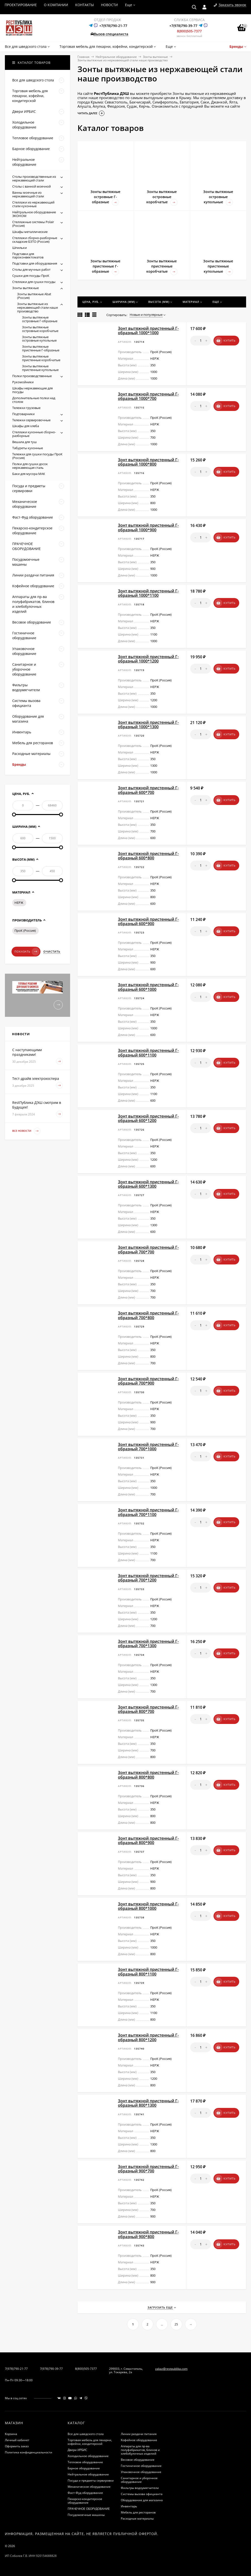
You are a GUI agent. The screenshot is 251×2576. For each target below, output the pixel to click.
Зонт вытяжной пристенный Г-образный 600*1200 (148, 1118)
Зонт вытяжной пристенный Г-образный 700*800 (148, 1315)
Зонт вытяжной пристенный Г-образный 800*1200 (148, 2037)
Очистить (51, 951)
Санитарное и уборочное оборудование (139, 2480)
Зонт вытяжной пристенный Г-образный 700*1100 (148, 1512)
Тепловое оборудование (85, 2462)
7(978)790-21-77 (16, 2369)
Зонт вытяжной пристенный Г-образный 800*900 (148, 1840)
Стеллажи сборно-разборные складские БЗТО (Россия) (34, 240)
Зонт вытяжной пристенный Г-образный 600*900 (148, 921)
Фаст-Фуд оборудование (85, 2493)
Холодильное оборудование (88, 2456)
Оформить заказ (17, 2446)
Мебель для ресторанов (138, 2512)
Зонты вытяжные (155, 57)
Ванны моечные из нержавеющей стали (28, 194)
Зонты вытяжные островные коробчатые (40, 329)
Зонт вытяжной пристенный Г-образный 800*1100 (148, 1972)
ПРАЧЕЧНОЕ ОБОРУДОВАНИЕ (89, 2509)
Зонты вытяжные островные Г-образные (39, 319)
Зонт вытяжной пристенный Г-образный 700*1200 (148, 1578)
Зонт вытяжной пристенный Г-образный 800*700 (148, 1709)
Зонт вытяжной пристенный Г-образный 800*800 (148, 1775)
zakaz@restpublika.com (171, 2369)
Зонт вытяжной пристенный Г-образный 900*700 (148, 2169)
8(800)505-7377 (189, 31)
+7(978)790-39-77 (183, 25)
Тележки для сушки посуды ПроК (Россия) (37, 456)
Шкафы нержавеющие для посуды (32, 390)
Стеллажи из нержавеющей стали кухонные (33, 204)
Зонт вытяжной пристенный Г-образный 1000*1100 (148, 593)
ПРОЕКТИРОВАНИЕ (21, 4)
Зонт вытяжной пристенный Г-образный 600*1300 (148, 1184)
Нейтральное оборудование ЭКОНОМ (34, 214)
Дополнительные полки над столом (33, 400)
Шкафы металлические (30, 232)
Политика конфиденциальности (28, 2452)
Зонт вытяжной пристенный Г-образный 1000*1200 (148, 659)
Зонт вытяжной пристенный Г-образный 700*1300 (148, 1643)
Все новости (26, 1131)
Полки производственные (32, 376)
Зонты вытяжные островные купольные (39, 339)
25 (176, 2324)
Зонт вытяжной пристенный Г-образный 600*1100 (148, 1053)
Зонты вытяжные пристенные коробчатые (41, 358)
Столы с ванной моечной (31, 186)
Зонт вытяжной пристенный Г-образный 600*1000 (148, 987)
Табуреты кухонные (27, 448)
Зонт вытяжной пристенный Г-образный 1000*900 (148, 527)
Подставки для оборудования (34, 263)
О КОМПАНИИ (56, 4)
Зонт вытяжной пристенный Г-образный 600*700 (148, 790)
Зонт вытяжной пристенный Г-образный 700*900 (148, 1381)
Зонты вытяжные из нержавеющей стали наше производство (37, 307)
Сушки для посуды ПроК (30, 275)
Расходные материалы (137, 2518)
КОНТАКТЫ (84, 4)
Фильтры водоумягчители (140, 2488)
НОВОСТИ (109, 4)
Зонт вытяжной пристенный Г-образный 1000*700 (148, 396)
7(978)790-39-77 (51, 2369)
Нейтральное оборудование (116, 57)
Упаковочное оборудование (141, 2472)
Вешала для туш (24, 442)
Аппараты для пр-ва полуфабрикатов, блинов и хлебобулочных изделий (140, 2450)
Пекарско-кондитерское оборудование (85, 2501)
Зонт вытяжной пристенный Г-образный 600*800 (148, 856)
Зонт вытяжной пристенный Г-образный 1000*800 (148, 462)
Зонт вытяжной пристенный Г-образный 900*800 (148, 2234)
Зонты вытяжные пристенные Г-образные (40, 348)
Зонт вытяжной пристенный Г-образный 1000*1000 (148, 330)
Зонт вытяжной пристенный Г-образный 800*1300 (148, 2103)
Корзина (11, 2434)
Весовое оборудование (137, 2460)
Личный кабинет (17, 2440)
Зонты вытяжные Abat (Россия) (34, 296)
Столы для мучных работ (31, 269)
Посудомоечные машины (86, 2515)
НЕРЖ (18, 902)
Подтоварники (23, 414)
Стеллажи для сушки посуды (33, 282)
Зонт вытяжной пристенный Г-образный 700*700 (148, 1249)
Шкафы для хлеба (25, 426)
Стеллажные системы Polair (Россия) (33, 224)
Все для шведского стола (86, 2434)
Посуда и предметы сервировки (91, 2480)
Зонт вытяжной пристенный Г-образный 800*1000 (148, 1906)
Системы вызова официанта (142, 2494)
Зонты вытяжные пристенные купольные (40, 368)
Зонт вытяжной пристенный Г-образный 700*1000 (148, 1447)
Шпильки (19, 247)
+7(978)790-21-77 (113, 25)
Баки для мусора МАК (28, 474)
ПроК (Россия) (25, 930)
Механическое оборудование (89, 2487)
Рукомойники (23, 382)
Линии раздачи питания (139, 2434)
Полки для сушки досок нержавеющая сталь (30, 466)
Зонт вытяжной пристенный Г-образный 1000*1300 (148, 724)
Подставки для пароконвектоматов (27, 256)
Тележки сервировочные (31, 420)
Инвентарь (129, 2506)
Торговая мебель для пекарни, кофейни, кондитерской (90, 2442)
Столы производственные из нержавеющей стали (34, 178)
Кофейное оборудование (139, 2440)
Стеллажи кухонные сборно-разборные (34, 434)
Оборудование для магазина (142, 2500)
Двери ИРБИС (77, 2450)
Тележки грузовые (26, 408)
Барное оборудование (84, 2468)
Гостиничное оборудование (141, 2466)
